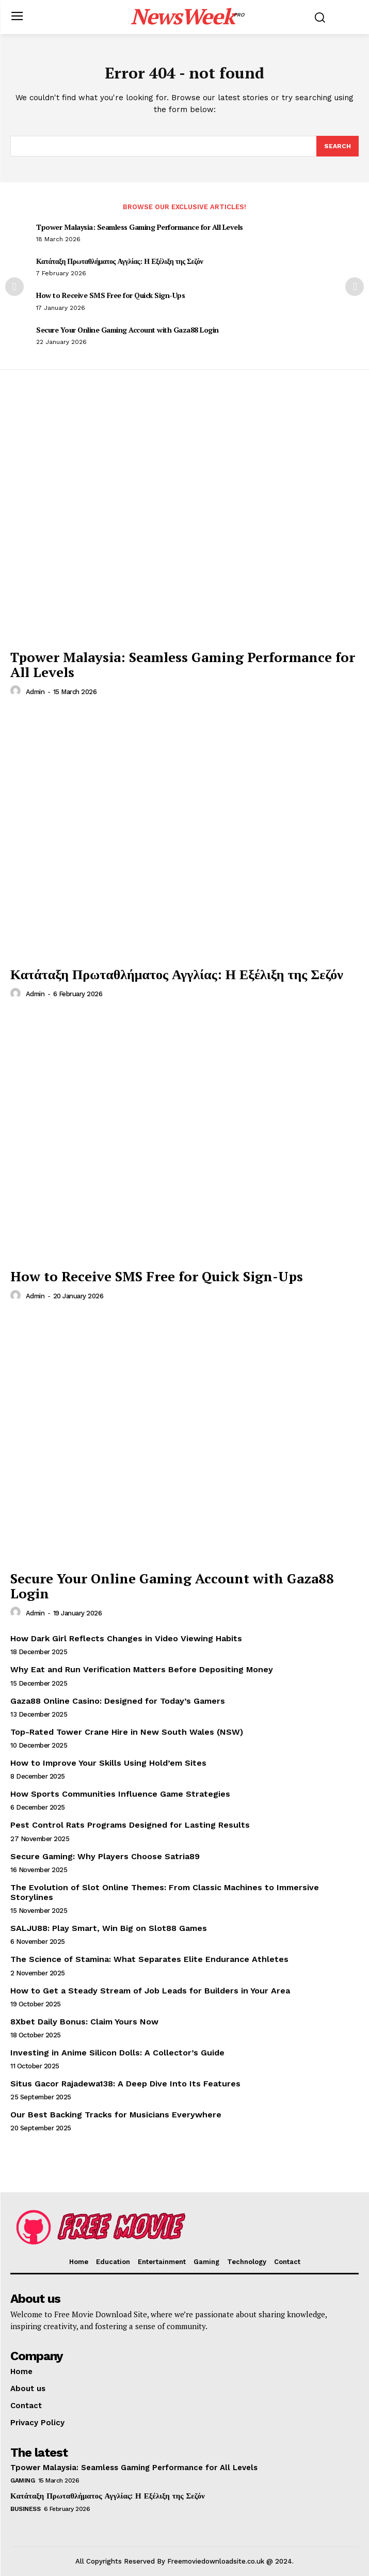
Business (25, 2508)
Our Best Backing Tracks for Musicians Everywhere (115, 2114)
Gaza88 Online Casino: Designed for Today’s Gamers (117, 1701)
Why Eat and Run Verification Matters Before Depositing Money (141, 1669)
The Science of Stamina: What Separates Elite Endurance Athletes (149, 1959)
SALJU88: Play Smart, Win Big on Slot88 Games (108, 1928)
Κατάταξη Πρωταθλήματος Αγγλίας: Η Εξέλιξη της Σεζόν (119, 261)
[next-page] (354, 286)
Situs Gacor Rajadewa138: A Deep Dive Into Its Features (125, 2083)
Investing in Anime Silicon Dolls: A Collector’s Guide (117, 2052)
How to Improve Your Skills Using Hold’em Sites (108, 1763)
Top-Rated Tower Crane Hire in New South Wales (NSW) (126, 1732)
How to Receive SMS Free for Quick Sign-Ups (110, 295)
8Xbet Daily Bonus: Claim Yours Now (84, 2022)
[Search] (337, 146)
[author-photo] (17, 691)
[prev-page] (14, 286)
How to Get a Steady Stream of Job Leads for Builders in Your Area (150, 1991)
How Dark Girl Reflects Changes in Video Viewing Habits (126, 1638)
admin (35, 692)
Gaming (22, 2480)
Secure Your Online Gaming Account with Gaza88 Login (127, 330)
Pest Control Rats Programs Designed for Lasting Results (130, 1825)
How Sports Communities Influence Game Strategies (120, 1794)
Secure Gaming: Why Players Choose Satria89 (105, 1856)
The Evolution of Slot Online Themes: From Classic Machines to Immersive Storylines (164, 1892)
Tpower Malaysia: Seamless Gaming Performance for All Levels (139, 227)
